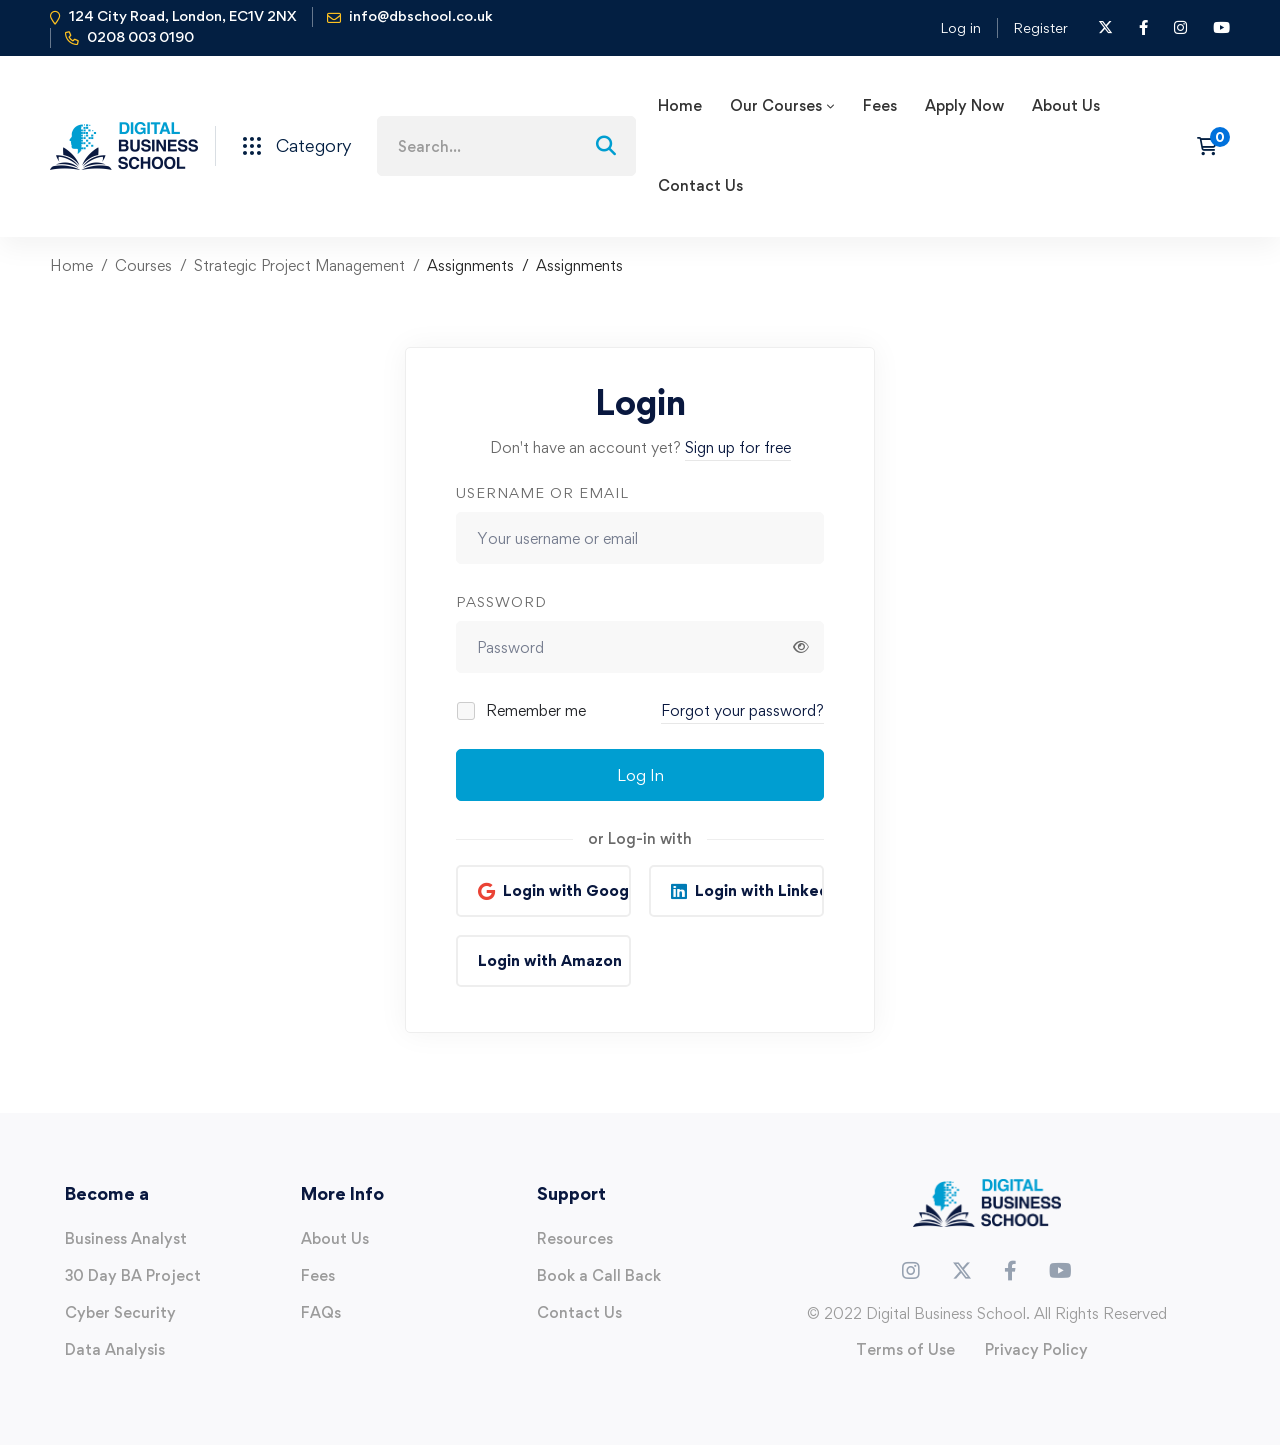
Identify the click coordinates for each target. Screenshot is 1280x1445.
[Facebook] (1010, 1271)
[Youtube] (1060, 1271)
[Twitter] (962, 1271)
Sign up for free (738, 447)
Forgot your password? (742, 710)
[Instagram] (911, 1271)
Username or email (542, 492)
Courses (143, 265)
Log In (640, 775)
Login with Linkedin (759, 890)
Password (501, 601)
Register (1040, 27)
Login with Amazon (550, 960)
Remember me (522, 710)
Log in (960, 27)
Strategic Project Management (299, 265)
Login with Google (567, 890)
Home (71, 265)
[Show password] (801, 647)
